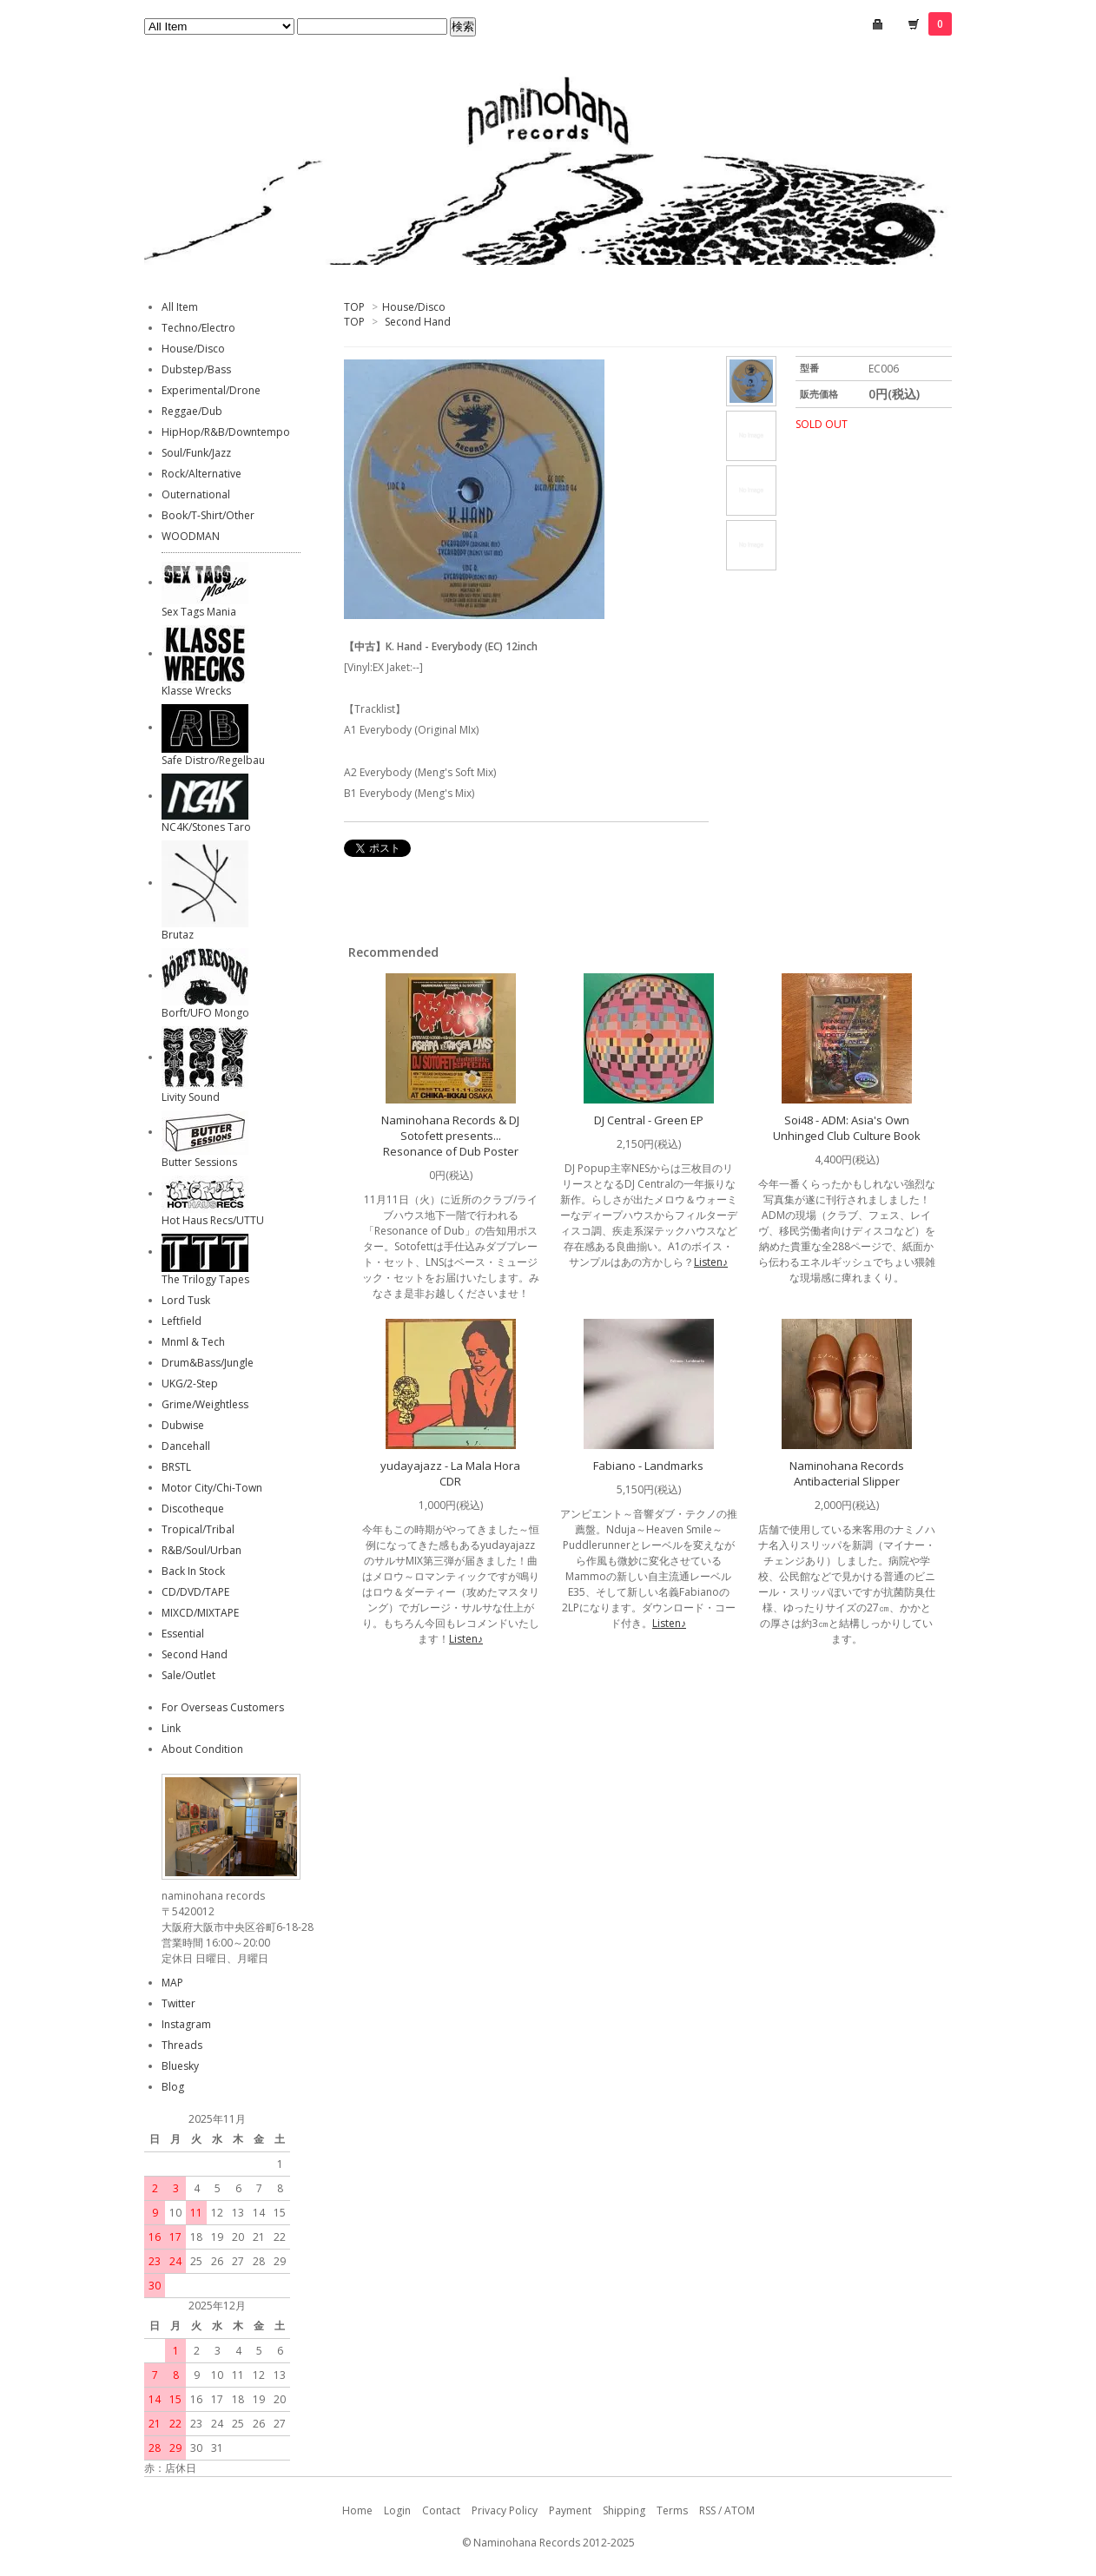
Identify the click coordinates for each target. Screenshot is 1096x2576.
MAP (172, 1982)
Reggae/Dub (192, 411)
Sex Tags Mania (199, 611)
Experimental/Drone (211, 390)
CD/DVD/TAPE (195, 1591)
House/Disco (414, 307)
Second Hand (418, 321)
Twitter (178, 2003)
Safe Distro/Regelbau (213, 760)
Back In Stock (193, 1571)
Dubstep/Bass (196, 369)
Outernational (196, 494)
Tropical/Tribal (198, 1529)
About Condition (202, 1749)
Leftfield (181, 1321)
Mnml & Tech (193, 1341)
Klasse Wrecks (196, 690)
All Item (180, 307)
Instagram (186, 2024)
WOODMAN (191, 536)
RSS (707, 2510)
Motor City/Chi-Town (212, 1487)
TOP (354, 307)
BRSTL (176, 1466)
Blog (173, 2086)
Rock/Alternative (201, 473)
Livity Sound (191, 1097)
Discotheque (193, 1508)
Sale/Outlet (188, 1675)
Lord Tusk (186, 1300)
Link (171, 1728)
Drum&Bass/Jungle (208, 1362)
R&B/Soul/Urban (201, 1550)
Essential (183, 1633)
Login (397, 2510)
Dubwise (183, 1425)
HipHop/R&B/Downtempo (226, 432)
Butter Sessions (199, 1162)
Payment (570, 2510)
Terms (672, 2510)
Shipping (624, 2510)
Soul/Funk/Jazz (196, 452)
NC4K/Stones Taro (206, 827)
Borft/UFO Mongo (205, 1012)
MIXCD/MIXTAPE (200, 1612)
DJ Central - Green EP (648, 1120)
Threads (182, 2045)
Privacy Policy (505, 2510)
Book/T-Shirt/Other (208, 515)
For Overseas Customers (223, 1707)
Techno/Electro (198, 327)
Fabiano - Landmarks (648, 1465)
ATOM (739, 2510)
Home (357, 2510)
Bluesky (180, 2066)
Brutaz (178, 934)
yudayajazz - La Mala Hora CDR (450, 1473)
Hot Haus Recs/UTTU (213, 1220)
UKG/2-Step (190, 1383)
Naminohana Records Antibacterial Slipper (846, 1473)
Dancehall (186, 1446)
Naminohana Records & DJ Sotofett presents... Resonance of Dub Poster (450, 1135)
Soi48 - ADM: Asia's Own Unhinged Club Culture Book (847, 1127)
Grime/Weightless (205, 1404)
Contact (441, 2510)
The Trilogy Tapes (205, 1279)
